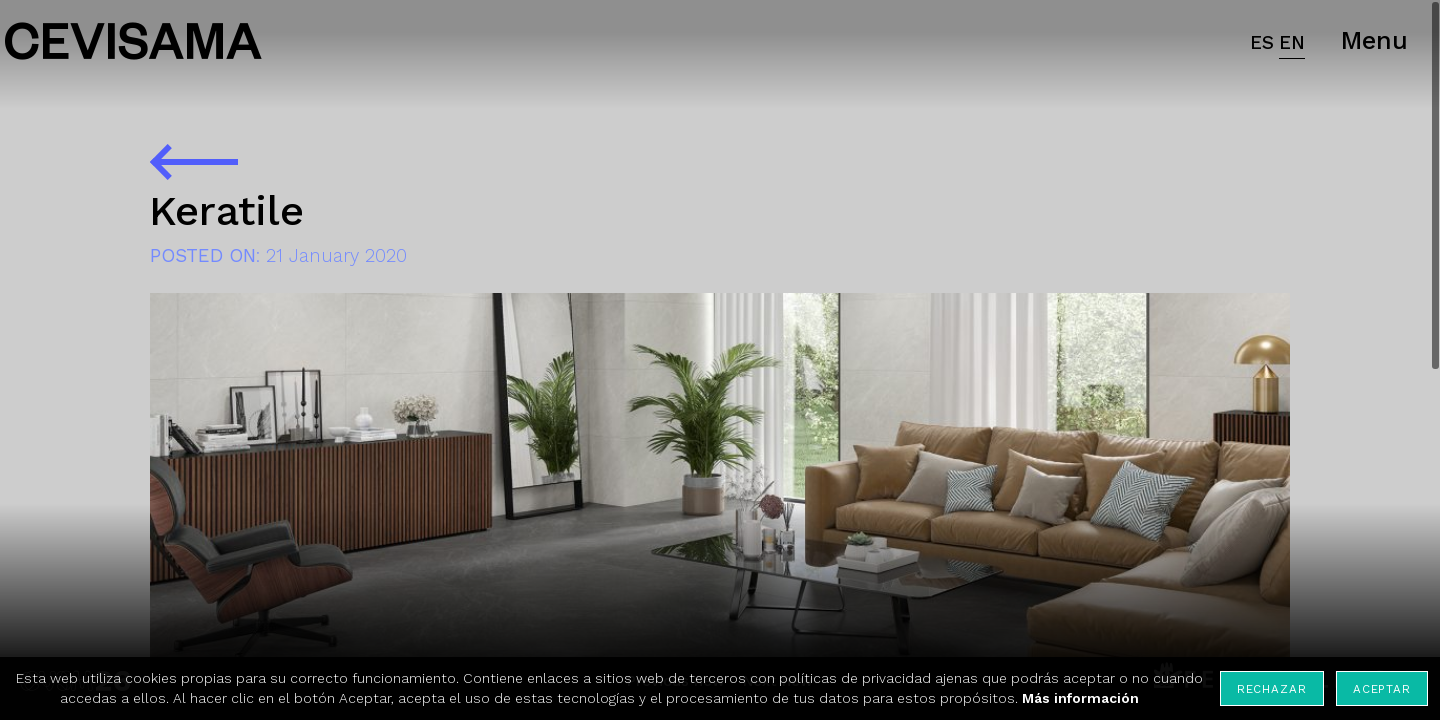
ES (1262, 42)
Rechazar (1272, 689)
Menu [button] (1374, 40)
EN (1292, 42)
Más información (1080, 698)
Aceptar (1382, 689)
